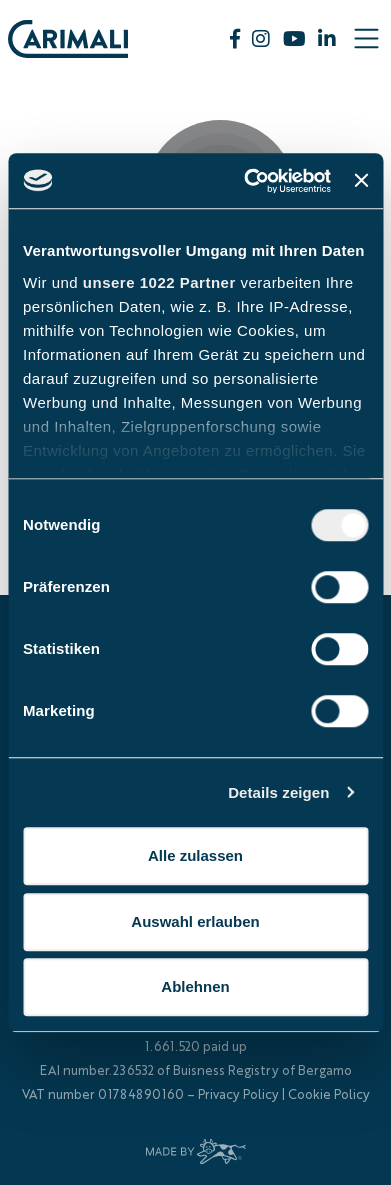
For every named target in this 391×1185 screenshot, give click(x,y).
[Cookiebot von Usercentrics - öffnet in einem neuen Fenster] (249, 181)
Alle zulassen (195, 855)
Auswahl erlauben (195, 921)
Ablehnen (195, 986)
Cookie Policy (329, 1095)
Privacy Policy (238, 1095)
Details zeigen (278, 792)
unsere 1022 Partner (159, 282)
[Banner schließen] (361, 181)
